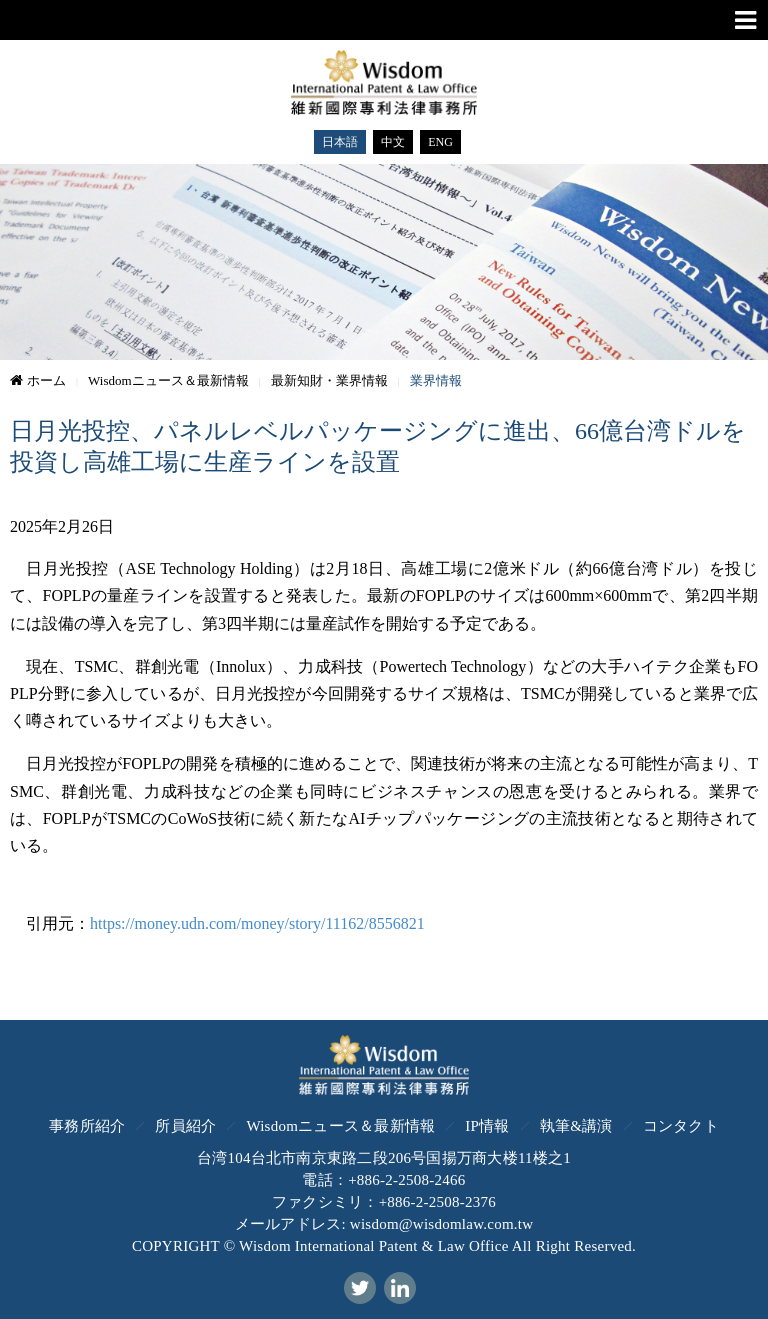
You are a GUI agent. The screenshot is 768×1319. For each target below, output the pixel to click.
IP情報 (487, 1126)
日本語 (340, 142)
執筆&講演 (576, 1126)
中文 (393, 142)
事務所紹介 (87, 1126)
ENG (440, 142)
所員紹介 (185, 1126)
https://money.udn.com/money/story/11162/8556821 (257, 923)
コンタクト (681, 1126)
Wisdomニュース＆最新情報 (340, 1126)
